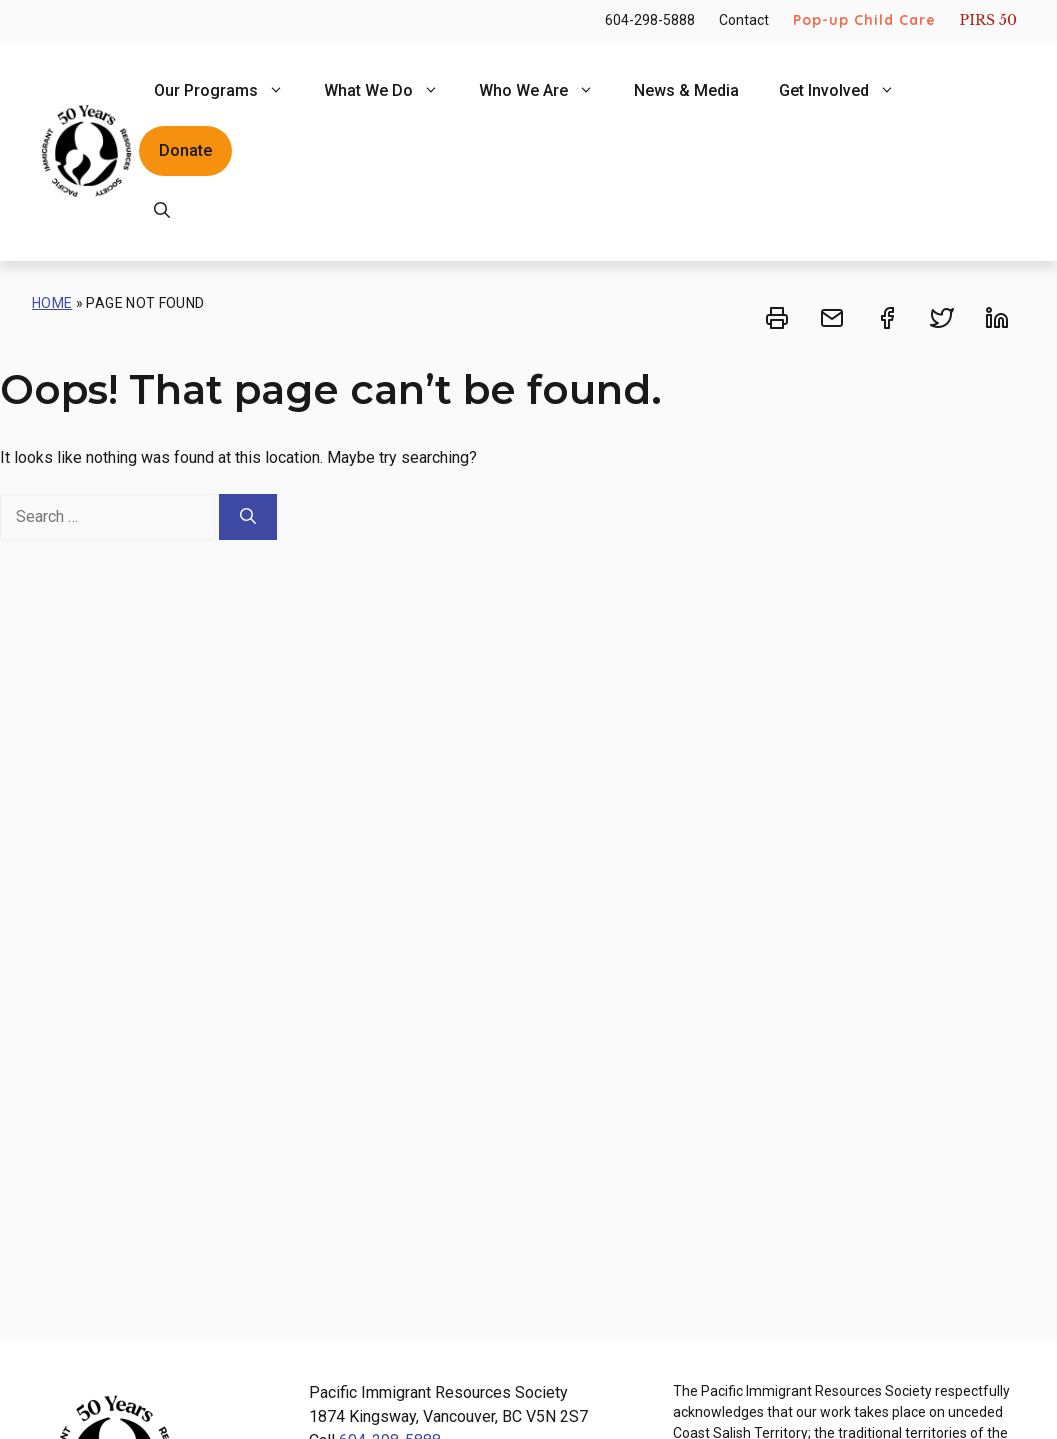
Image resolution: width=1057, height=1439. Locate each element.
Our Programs (229, 91)
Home (52, 303)
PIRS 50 (988, 20)
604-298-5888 (650, 20)
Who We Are (546, 91)
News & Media (686, 90)
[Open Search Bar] (162, 211)
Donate (185, 150)
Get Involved (847, 91)
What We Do (391, 91)
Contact (744, 20)
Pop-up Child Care (864, 20)
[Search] (248, 517)
